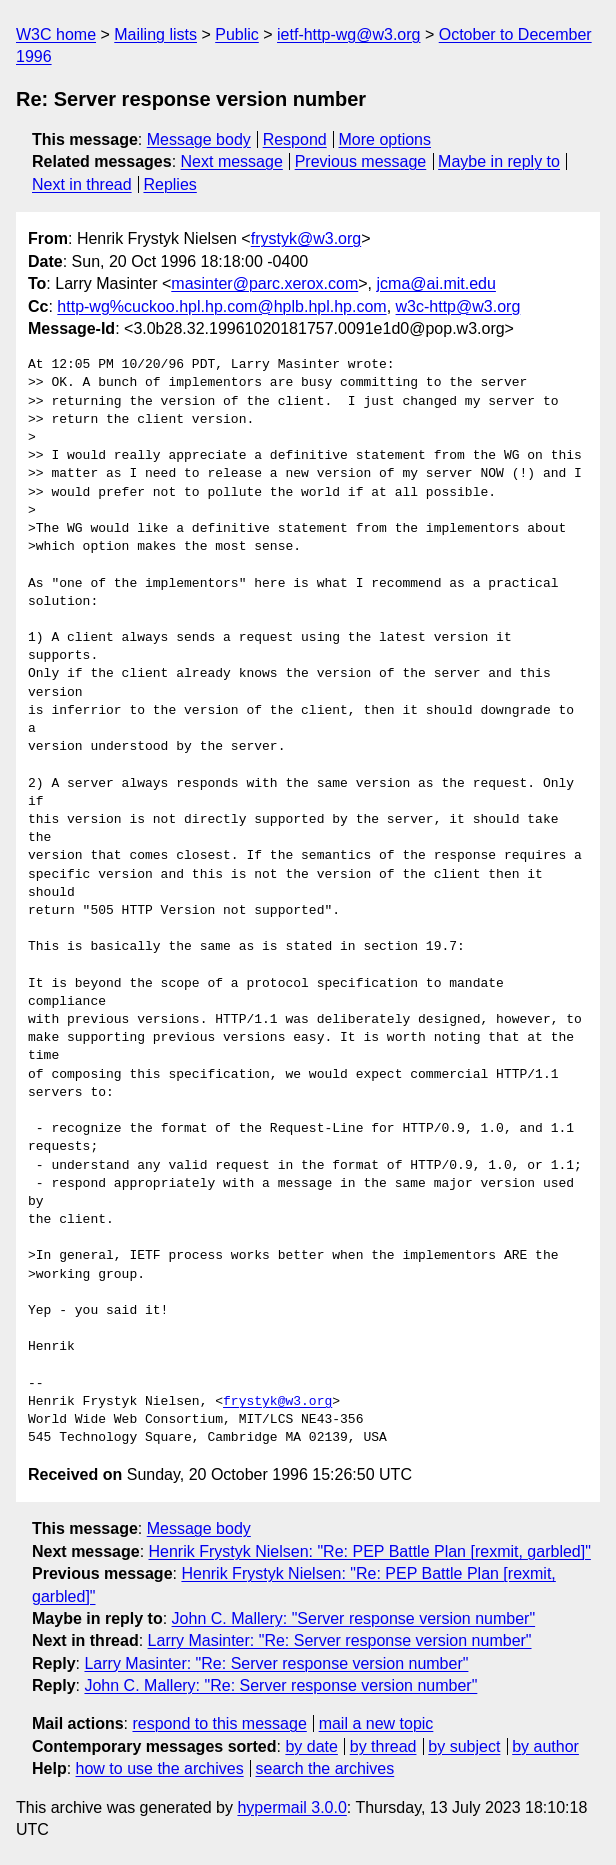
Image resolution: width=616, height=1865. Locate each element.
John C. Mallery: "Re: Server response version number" (280, 1685)
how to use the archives (160, 1768)
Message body (199, 139)
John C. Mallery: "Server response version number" (354, 1618)
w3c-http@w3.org (458, 306)
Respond (295, 139)
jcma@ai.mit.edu (436, 283)
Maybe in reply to (499, 161)
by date (311, 1746)
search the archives (325, 1768)
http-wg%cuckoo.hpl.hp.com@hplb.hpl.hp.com (221, 306)
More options (385, 139)
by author (545, 1746)
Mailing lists (155, 34)
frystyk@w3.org (306, 238)
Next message (232, 161)
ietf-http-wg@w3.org (348, 34)
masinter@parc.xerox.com (264, 283)
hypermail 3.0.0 (291, 1807)
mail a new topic (376, 1723)
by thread (383, 1746)
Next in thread (82, 184)
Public (237, 34)
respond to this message (219, 1723)
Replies (169, 184)
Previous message (361, 161)
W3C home (56, 34)
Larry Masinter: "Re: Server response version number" (340, 1640)
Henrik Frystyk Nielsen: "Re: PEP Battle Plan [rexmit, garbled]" (370, 1551)
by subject (464, 1746)
